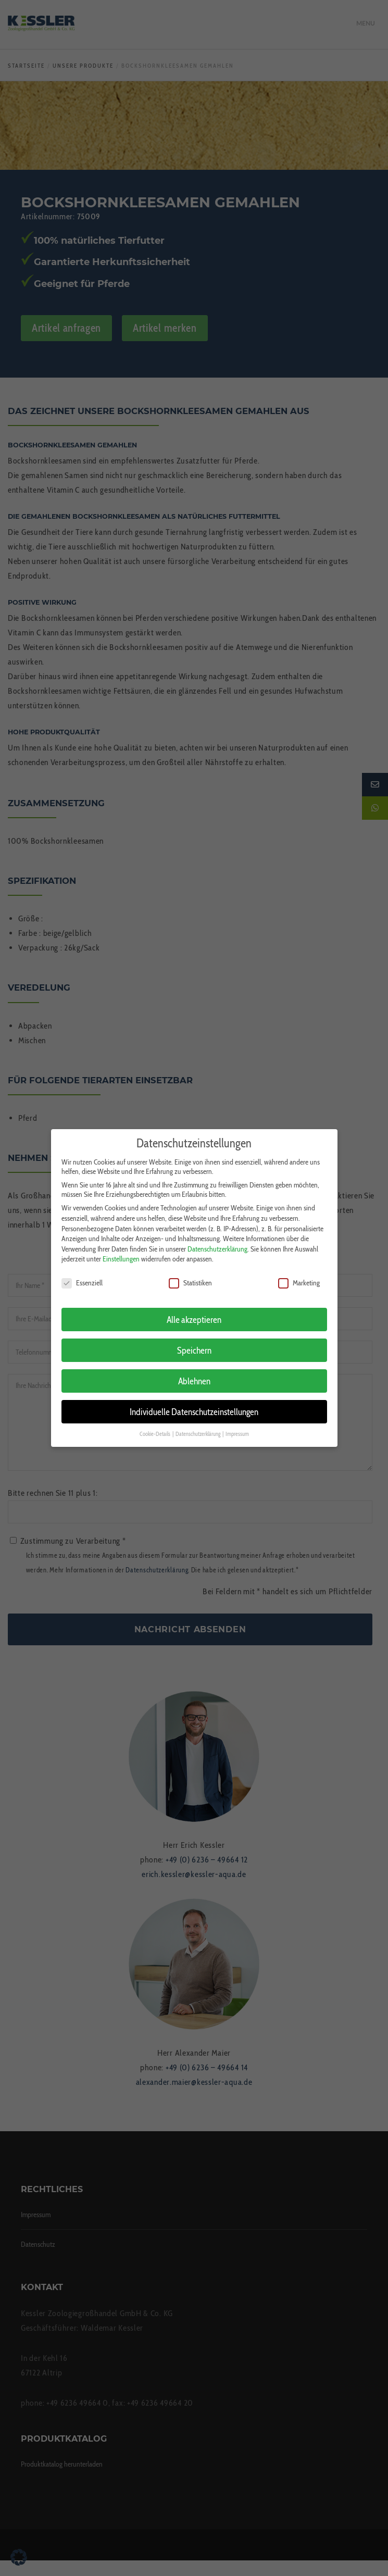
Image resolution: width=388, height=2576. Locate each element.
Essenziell (82, 1275)
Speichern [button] (194, 1342)
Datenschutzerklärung (217, 1241)
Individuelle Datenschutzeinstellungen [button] (194, 1403)
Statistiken (190, 1275)
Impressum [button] (237, 1426)
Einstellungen (121, 1251)
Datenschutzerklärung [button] (198, 1426)
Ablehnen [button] (194, 1373)
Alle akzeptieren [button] (194, 1311)
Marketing (299, 1275)
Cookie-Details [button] (155, 1426)
